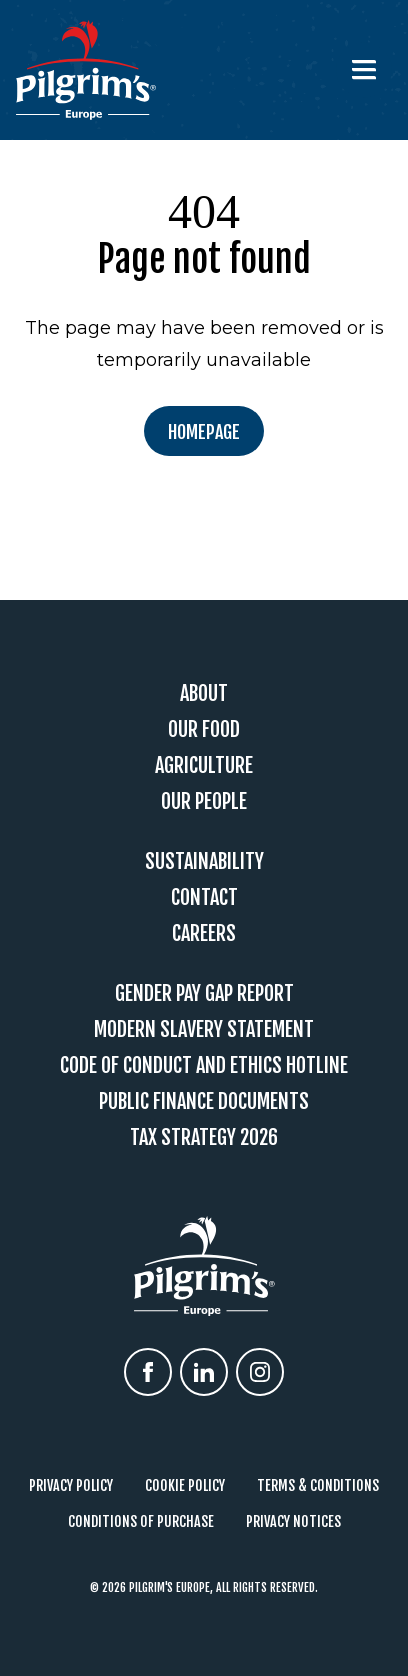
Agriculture (204, 765)
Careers (204, 933)
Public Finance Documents (204, 1101)
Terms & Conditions (318, 1485)
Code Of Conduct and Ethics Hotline (204, 1065)
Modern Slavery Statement (204, 1029)
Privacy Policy (71, 1485)
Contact (204, 897)
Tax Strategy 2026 (204, 1137)
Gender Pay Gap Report (204, 993)
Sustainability (204, 861)
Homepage (204, 432)
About (204, 693)
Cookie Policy (185, 1485)
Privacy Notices (293, 1521)
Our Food (204, 729)
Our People (204, 801)
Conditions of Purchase (141, 1521)
